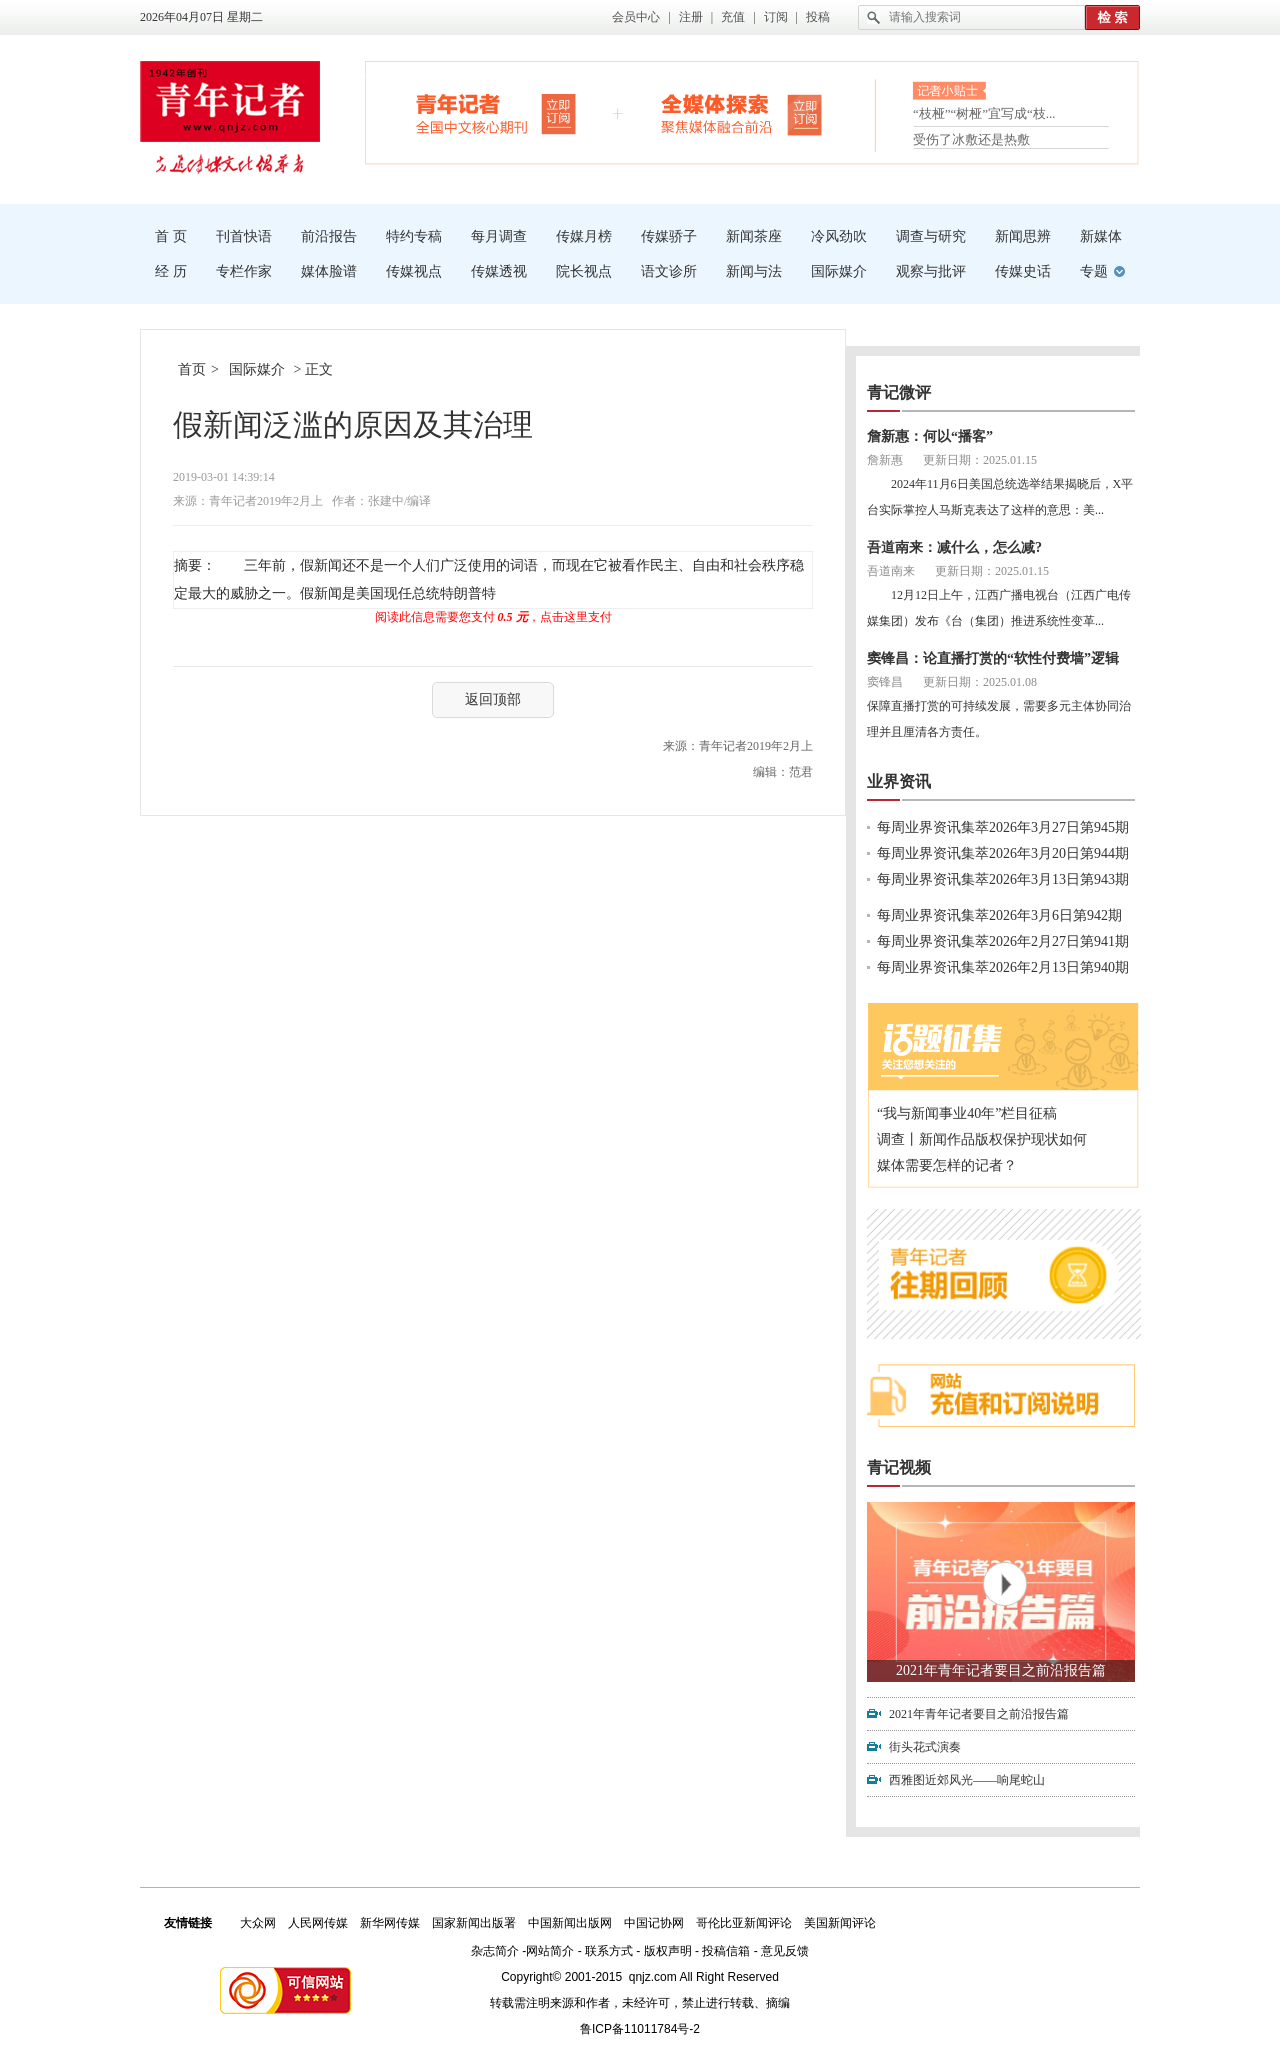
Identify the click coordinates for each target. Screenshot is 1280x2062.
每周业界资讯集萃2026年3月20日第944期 (1003, 853)
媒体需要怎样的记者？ (947, 1165)
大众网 (258, 1923)
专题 (1094, 271)
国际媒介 (839, 271)
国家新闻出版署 (474, 1923)
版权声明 (668, 1951)
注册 (691, 17)
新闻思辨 (1023, 236)
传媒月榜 (584, 236)
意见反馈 (785, 1951)
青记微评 (899, 392)
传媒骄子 (669, 236)
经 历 (171, 271)
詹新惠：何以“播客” (930, 436)
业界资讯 (899, 781)
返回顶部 (493, 699)
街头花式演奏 (925, 1747)
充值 (733, 17)
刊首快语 (244, 236)
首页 (192, 369)
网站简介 (550, 1951)
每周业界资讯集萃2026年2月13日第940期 (1003, 967)
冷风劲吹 (839, 236)
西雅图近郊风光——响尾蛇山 (967, 1780)
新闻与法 (754, 271)
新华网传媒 (390, 1923)
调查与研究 (931, 236)
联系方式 (609, 1951)
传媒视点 (414, 271)
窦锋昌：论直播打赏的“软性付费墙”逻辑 (993, 658)
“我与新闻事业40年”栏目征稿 (967, 1113)
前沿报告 (329, 236)
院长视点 (584, 271)
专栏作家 (244, 271)
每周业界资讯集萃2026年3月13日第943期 (1003, 879)
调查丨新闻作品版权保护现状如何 (982, 1139)
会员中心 (636, 17)
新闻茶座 (754, 236)
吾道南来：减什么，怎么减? (954, 547)
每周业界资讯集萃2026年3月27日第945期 (1003, 827)
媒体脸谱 (329, 271)
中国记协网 (654, 1923)
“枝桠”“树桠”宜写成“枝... (984, 115)
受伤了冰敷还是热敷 (971, 139)
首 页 (171, 236)
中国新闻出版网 (570, 1923)
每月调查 (499, 236)
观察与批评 (931, 271)
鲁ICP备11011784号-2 (640, 2029)
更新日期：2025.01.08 (980, 682)
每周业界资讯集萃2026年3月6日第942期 (999, 915)
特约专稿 (414, 236)
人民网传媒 (318, 1923)
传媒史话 (1023, 271)
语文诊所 (669, 271)
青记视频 (899, 1467)
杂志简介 (495, 1951)
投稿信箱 (726, 1951)
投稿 (818, 17)
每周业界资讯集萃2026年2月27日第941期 (1003, 941)
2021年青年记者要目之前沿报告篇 (1001, 1670)
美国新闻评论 (840, 1923)
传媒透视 (499, 271)
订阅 (776, 17)
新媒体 (1101, 236)
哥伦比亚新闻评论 (744, 1923)
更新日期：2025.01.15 (980, 460)
